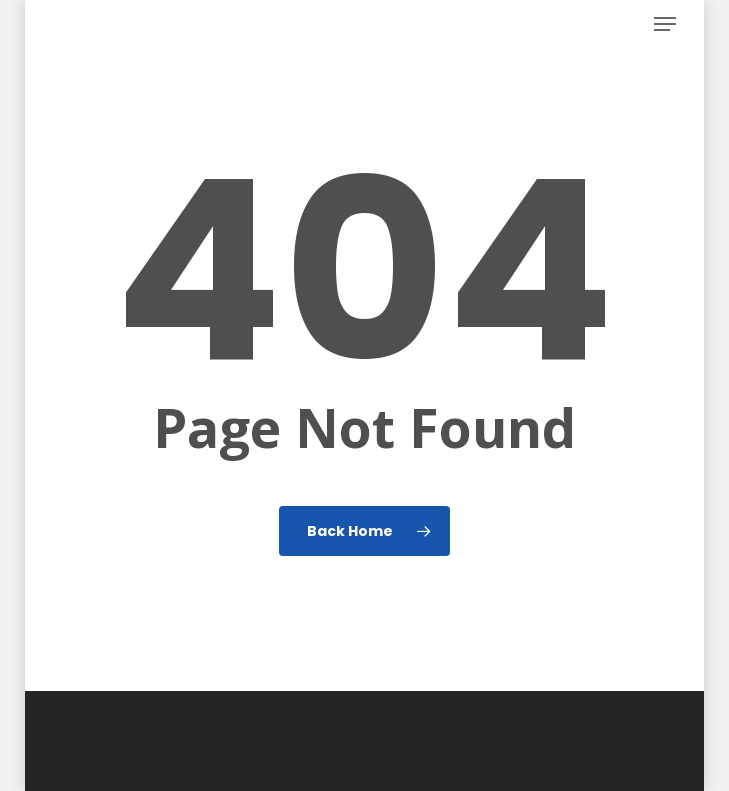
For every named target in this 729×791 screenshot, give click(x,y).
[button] (665, 24)
